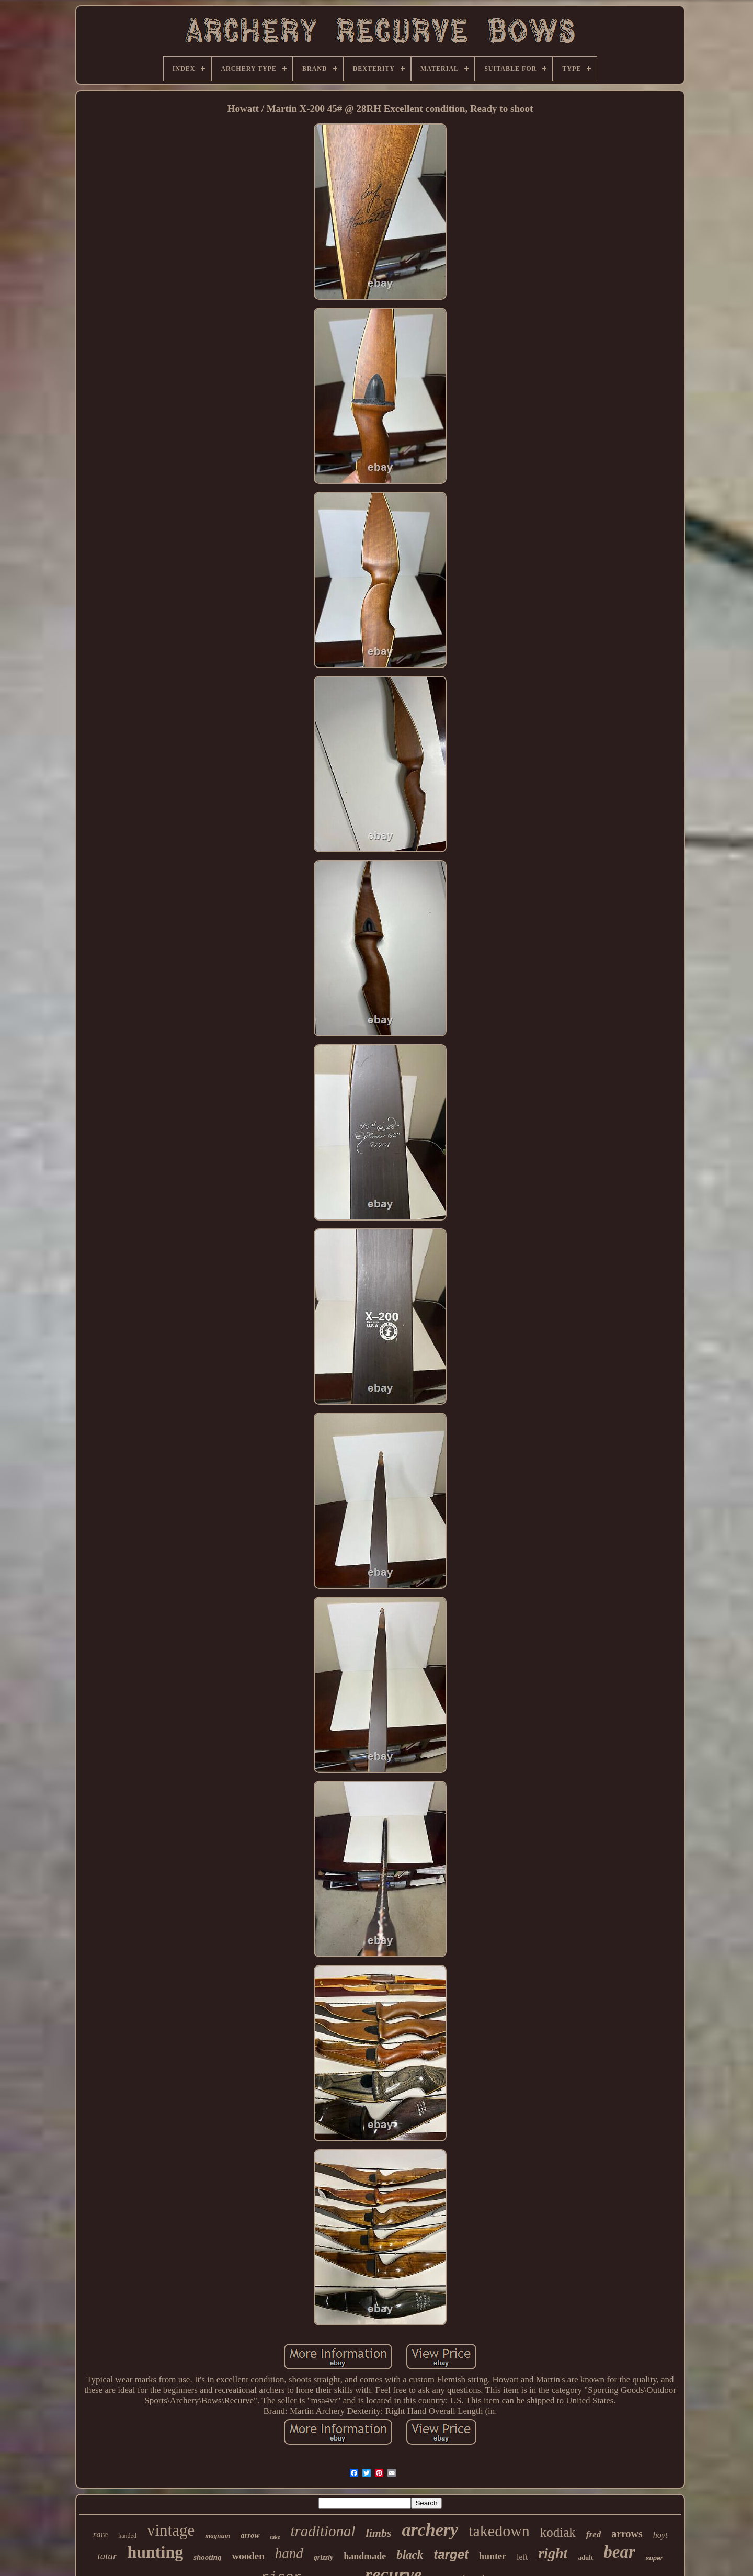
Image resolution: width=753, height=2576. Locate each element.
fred (593, 2534)
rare (100, 2534)
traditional (323, 2531)
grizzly (323, 2557)
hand (289, 2553)
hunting (155, 2552)
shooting (207, 2557)
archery (430, 2529)
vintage (171, 2530)
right (552, 2553)
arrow (250, 2535)
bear (619, 2552)
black (409, 2554)
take (275, 2537)
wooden (248, 2555)
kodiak (558, 2532)
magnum (217, 2535)
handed (127, 2535)
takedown (499, 2530)
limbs (379, 2532)
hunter (492, 2556)
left (522, 2556)
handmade (365, 2556)
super (654, 2558)
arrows (627, 2533)
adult (585, 2557)
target (451, 2554)
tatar (107, 2555)
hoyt (660, 2534)
